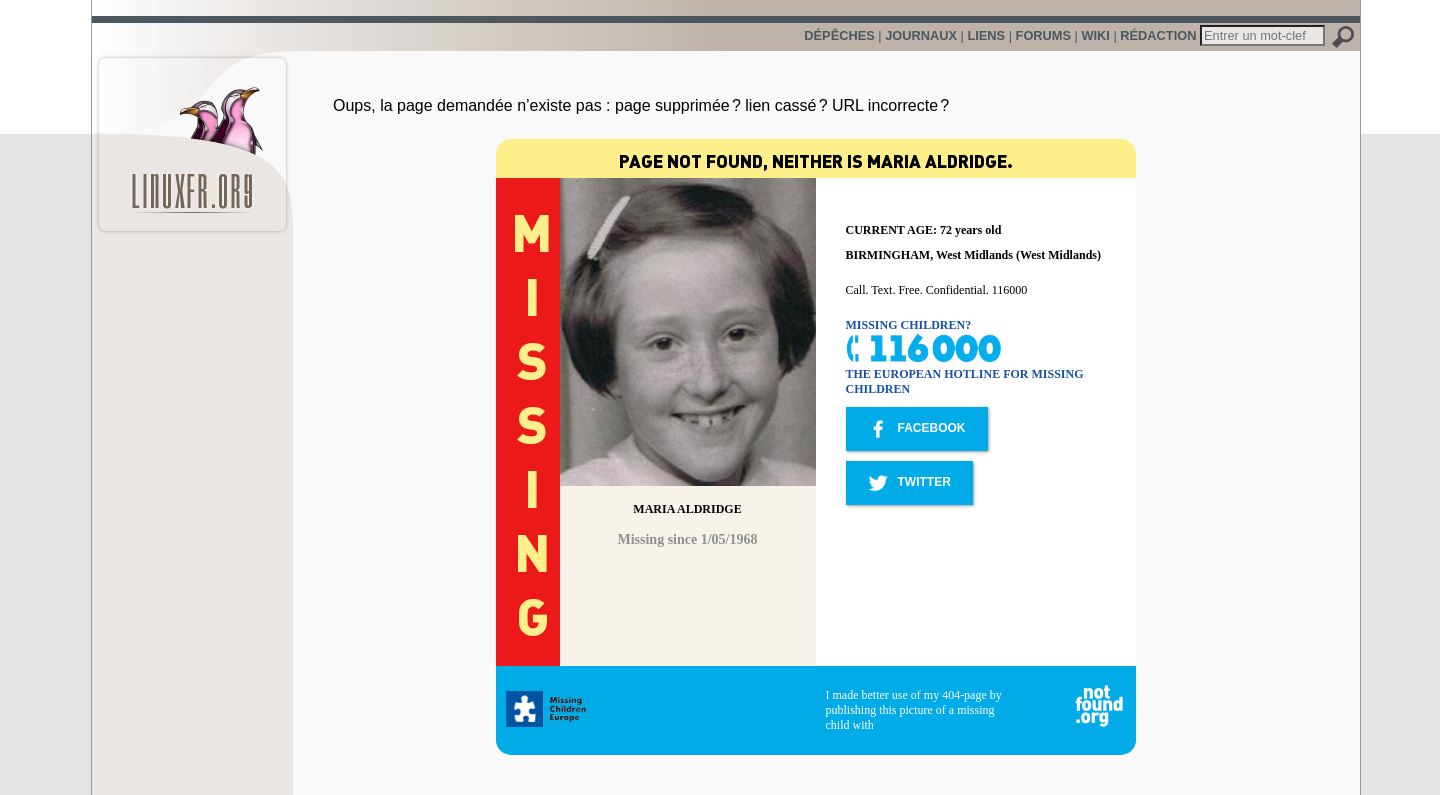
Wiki (1095, 35)
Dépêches (839, 35)
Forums (1043, 35)
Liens (986, 35)
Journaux (921, 35)
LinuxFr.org (192, 134)
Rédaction (1158, 35)
